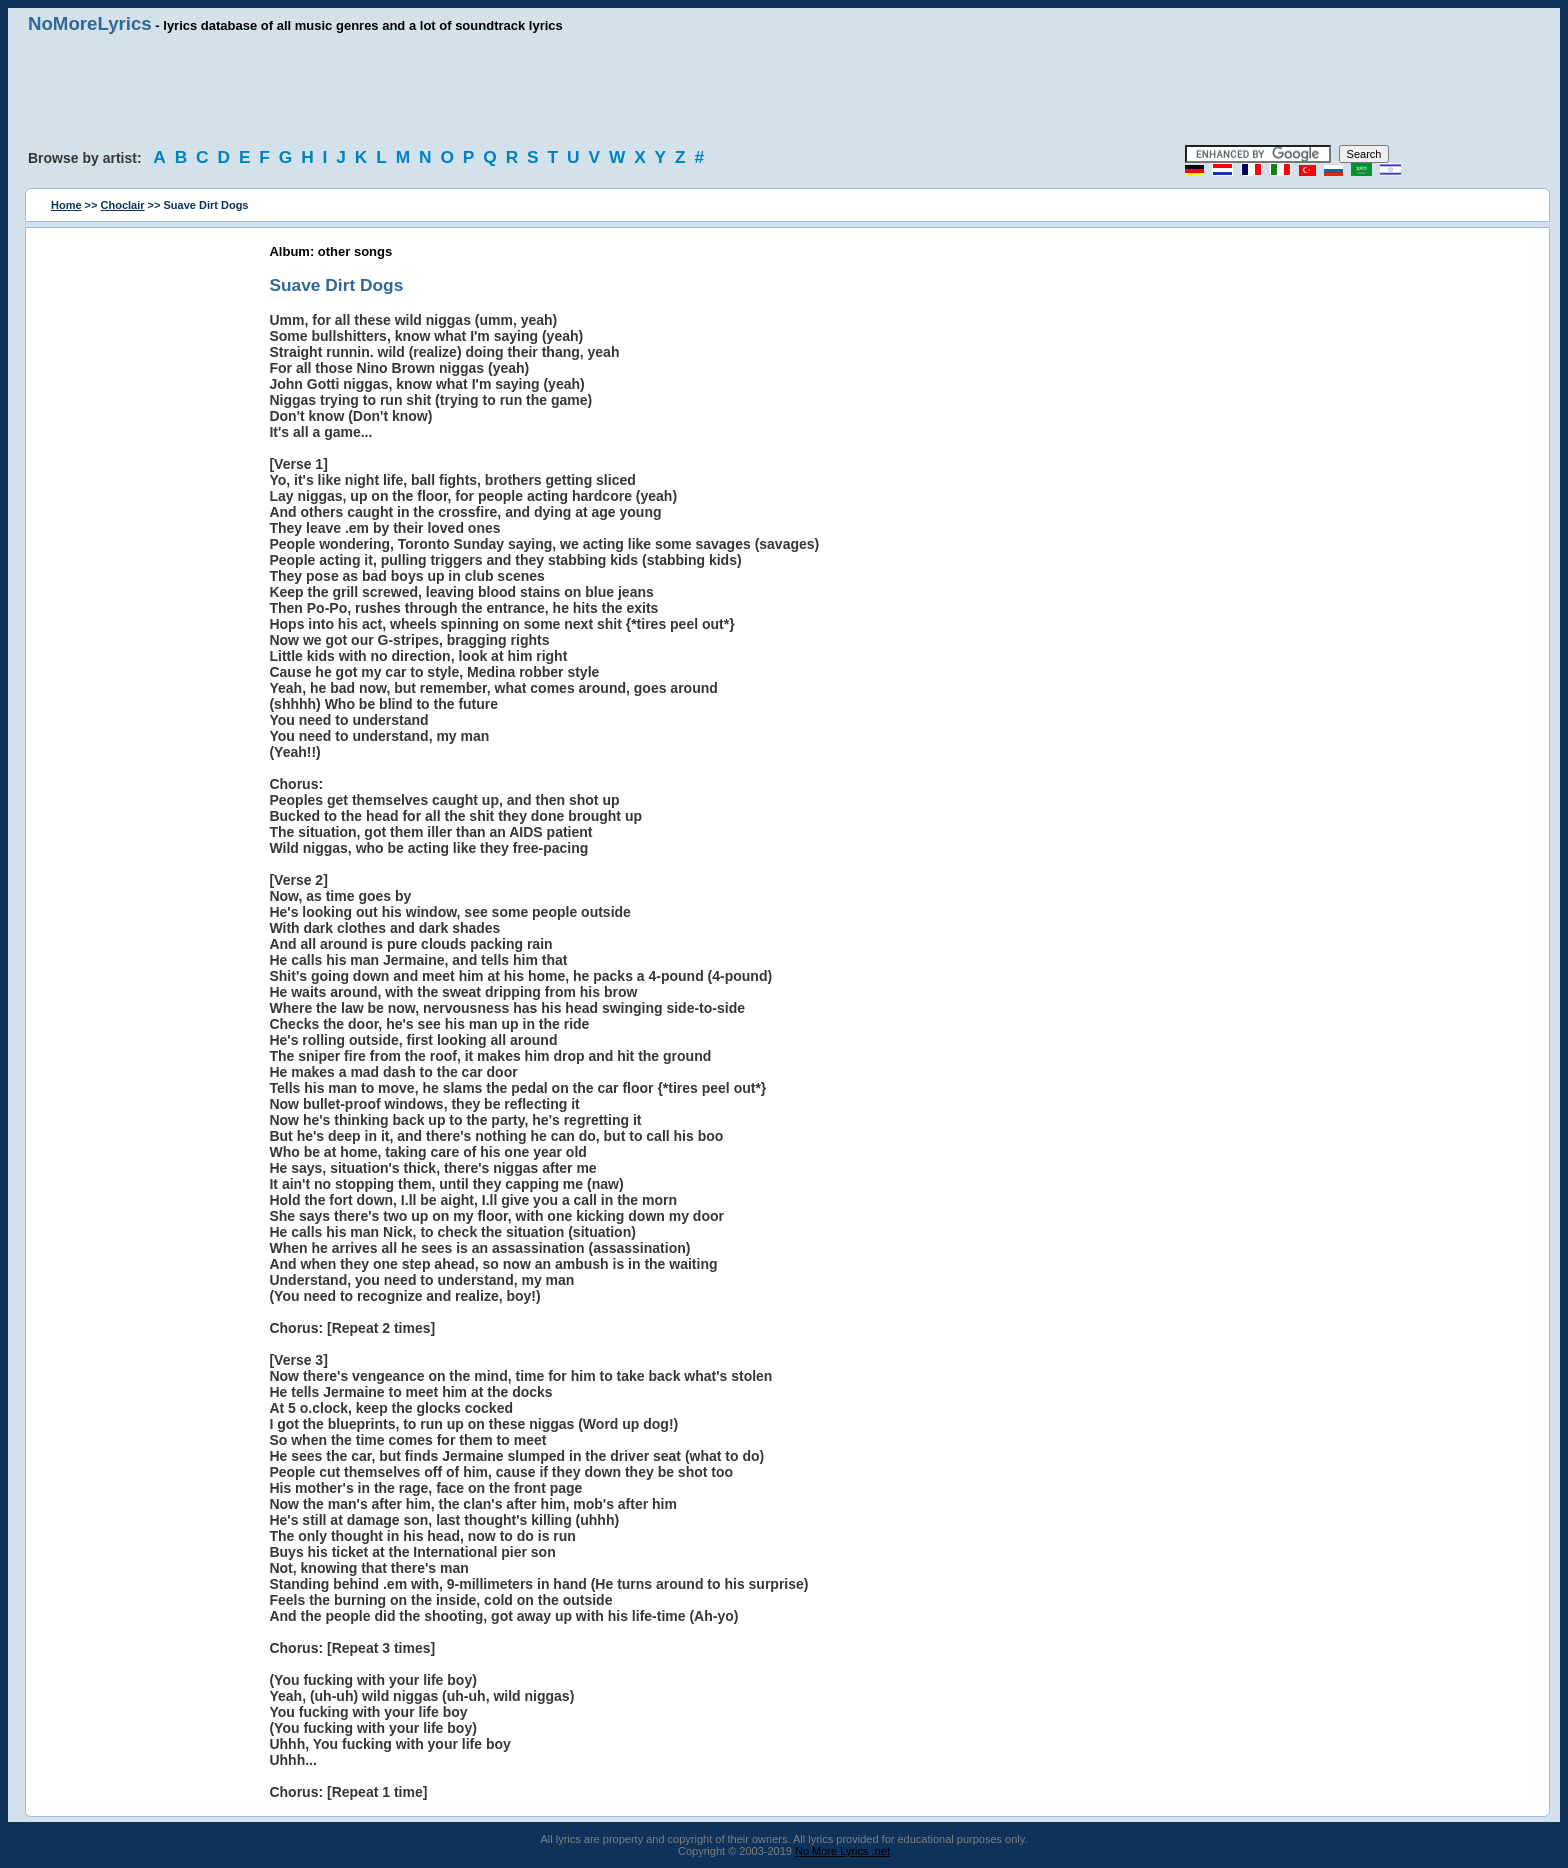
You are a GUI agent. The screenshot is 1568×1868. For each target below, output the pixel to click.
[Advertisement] (784, 90)
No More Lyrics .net (842, 1851)
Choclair (123, 205)
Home (66, 205)
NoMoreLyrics (90, 23)
